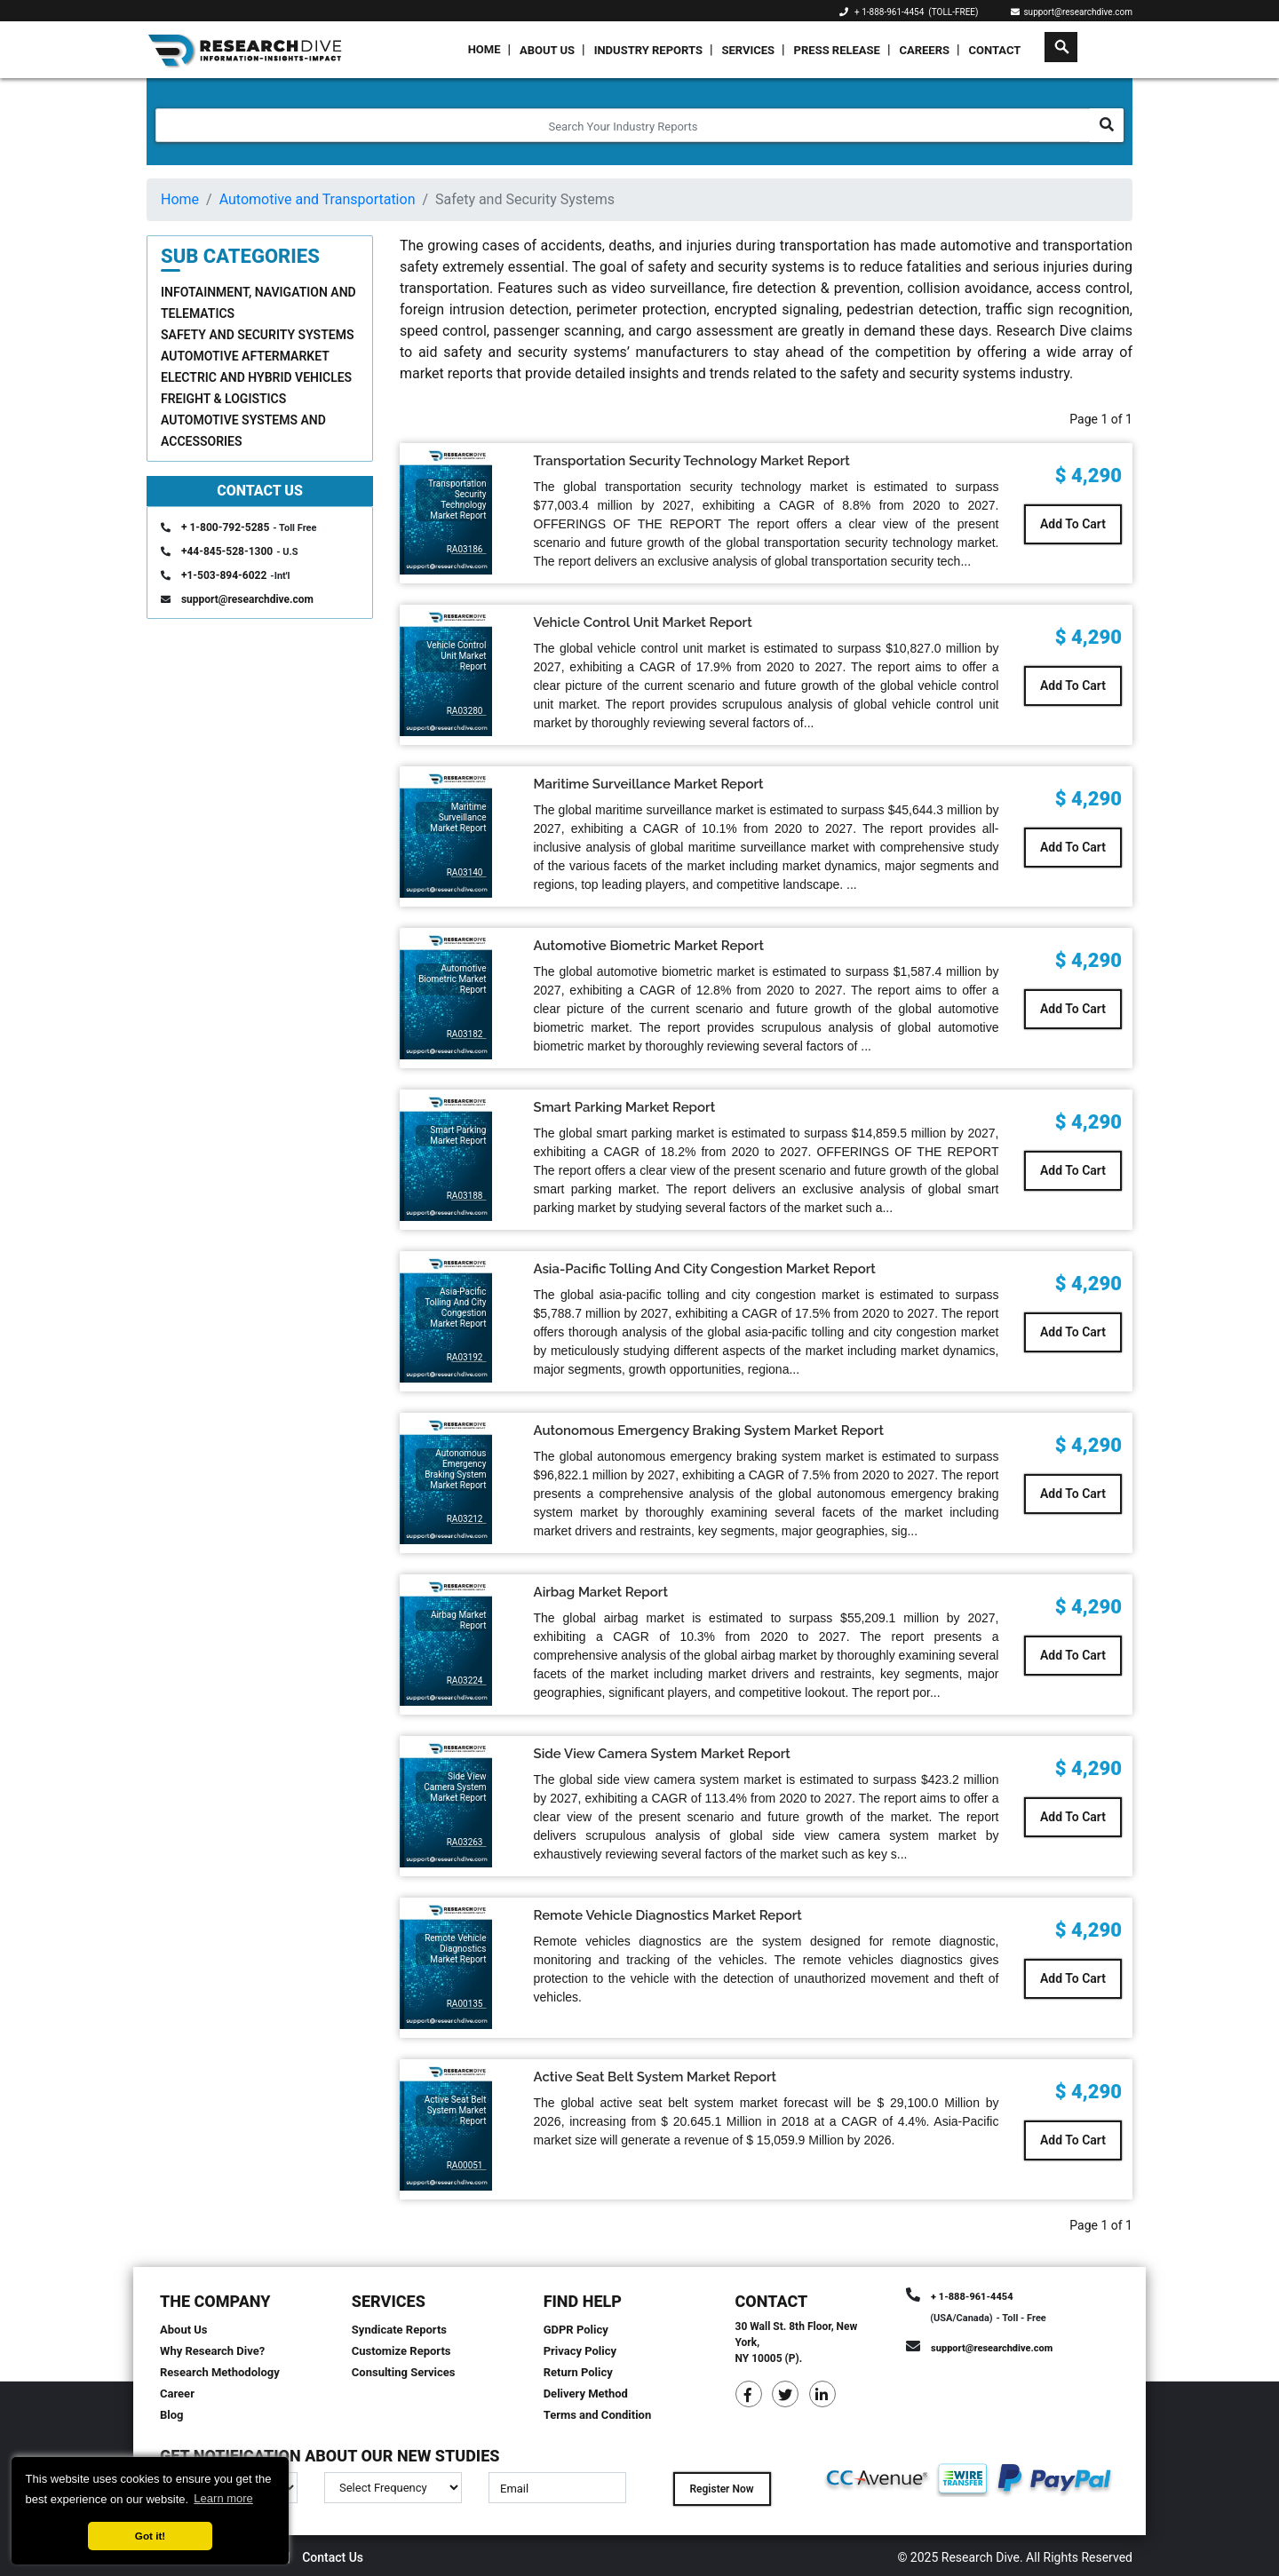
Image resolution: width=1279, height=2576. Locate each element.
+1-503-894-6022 (223, 575)
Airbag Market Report (601, 1592)
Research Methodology (220, 2372)
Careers (924, 50)
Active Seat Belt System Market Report (655, 2077)
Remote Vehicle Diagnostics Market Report (668, 1915)
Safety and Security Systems (257, 335)
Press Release (837, 50)
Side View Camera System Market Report (662, 1754)
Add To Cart (1073, 524)
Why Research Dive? (212, 2351)
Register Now (721, 2489)
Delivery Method (586, 2393)
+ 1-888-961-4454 (889, 12)
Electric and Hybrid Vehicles (256, 377)
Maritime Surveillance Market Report (649, 784)
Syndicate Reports (399, 2329)
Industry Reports (648, 50)
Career (177, 2393)
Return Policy (578, 2372)
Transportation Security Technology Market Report (692, 461)
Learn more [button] (223, 2498)
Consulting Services (404, 2372)
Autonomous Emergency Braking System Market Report (709, 1431)
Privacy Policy (580, 2351)
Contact (995, 50)
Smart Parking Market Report (625, 1107)
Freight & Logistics (223, 399)
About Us (547, 50)
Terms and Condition (598, 2414)
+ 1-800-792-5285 (225, 527)
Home (484, 49)
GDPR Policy (576, 2329)
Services (748, 50)
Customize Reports (401, 2351)
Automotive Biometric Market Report (649, 946)
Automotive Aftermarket (245, 356)
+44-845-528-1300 (227, 551)
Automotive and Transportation (317, 199)
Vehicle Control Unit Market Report (643, 622)
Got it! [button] (150, 2535)
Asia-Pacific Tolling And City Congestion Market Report (705, 1269)
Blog (172, 2414)
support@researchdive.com (1072, 12)
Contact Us (332, 2557)
